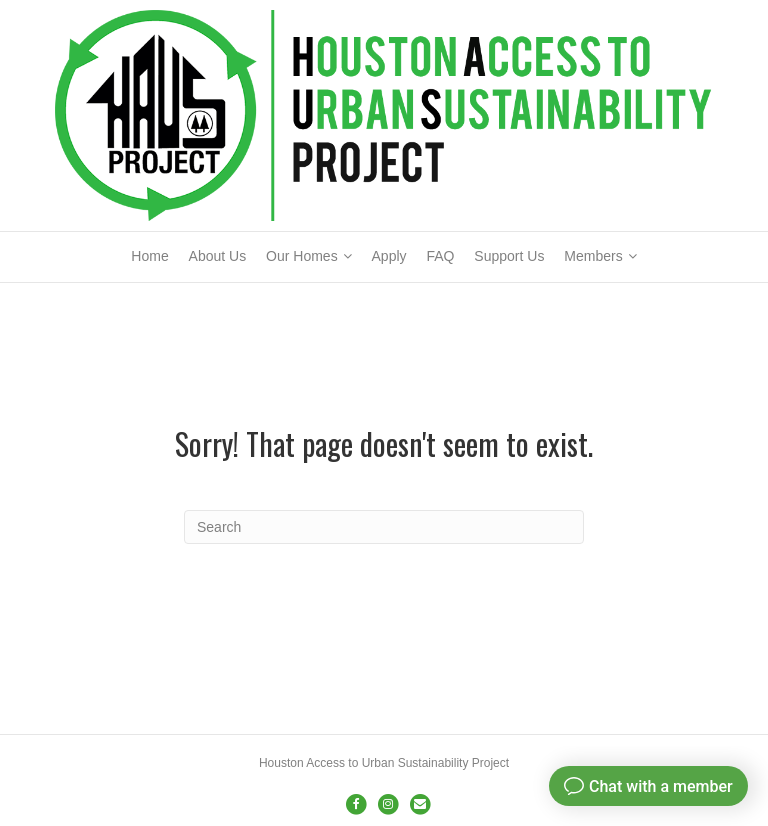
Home (149, 256)
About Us (218, 256)
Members (593, 256)
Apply (389, 256)
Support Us (509, 256)
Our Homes (302, 256)
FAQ (440, 256)
